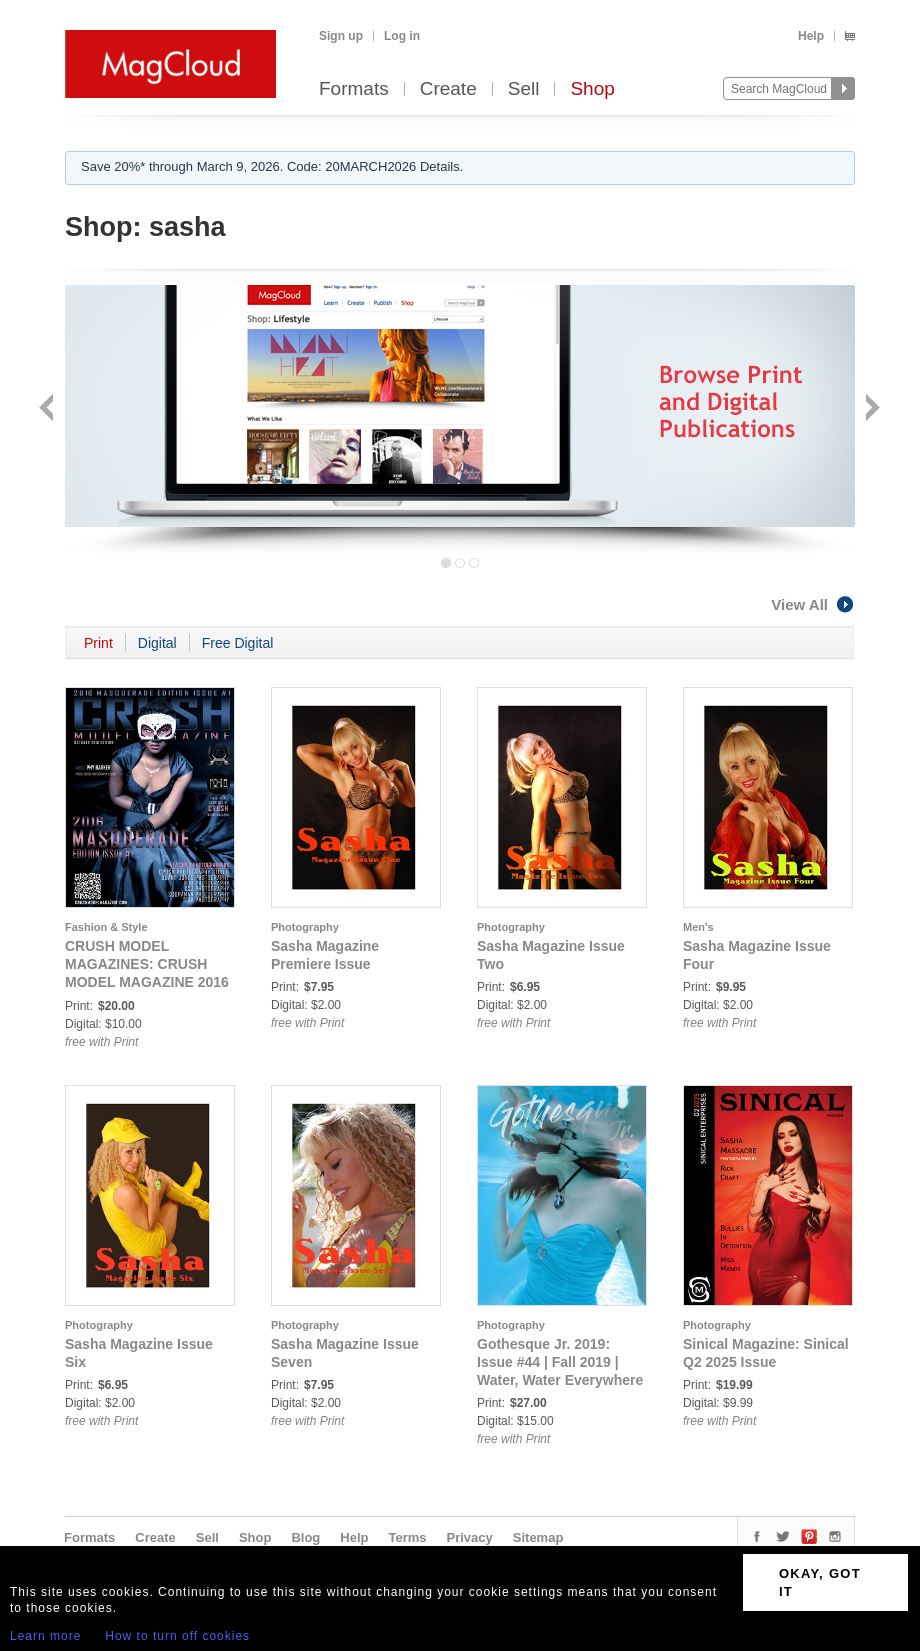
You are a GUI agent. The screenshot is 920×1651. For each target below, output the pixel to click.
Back (48, 409)
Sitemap (538, 1537)
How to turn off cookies (177, 1636)
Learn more (45, 1636)
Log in (402, 36)
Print (98, 643)
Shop (592, 89)
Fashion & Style (106, 927)
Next (870, 409)
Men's (698, 927)
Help (811, 36)
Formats (354, 89)
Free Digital (238, 643)
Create (448, 89)
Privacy (470, 1537)
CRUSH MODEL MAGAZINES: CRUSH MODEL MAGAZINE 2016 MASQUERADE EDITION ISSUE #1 (147, 982)
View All (813, 604)
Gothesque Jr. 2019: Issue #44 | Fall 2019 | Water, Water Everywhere (560, 1362)
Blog (305, 1537)
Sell (524, 89)
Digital (157, 643)
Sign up (341, 36)
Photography (305, 927)
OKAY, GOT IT (820, 1582)
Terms (407, 1537)
